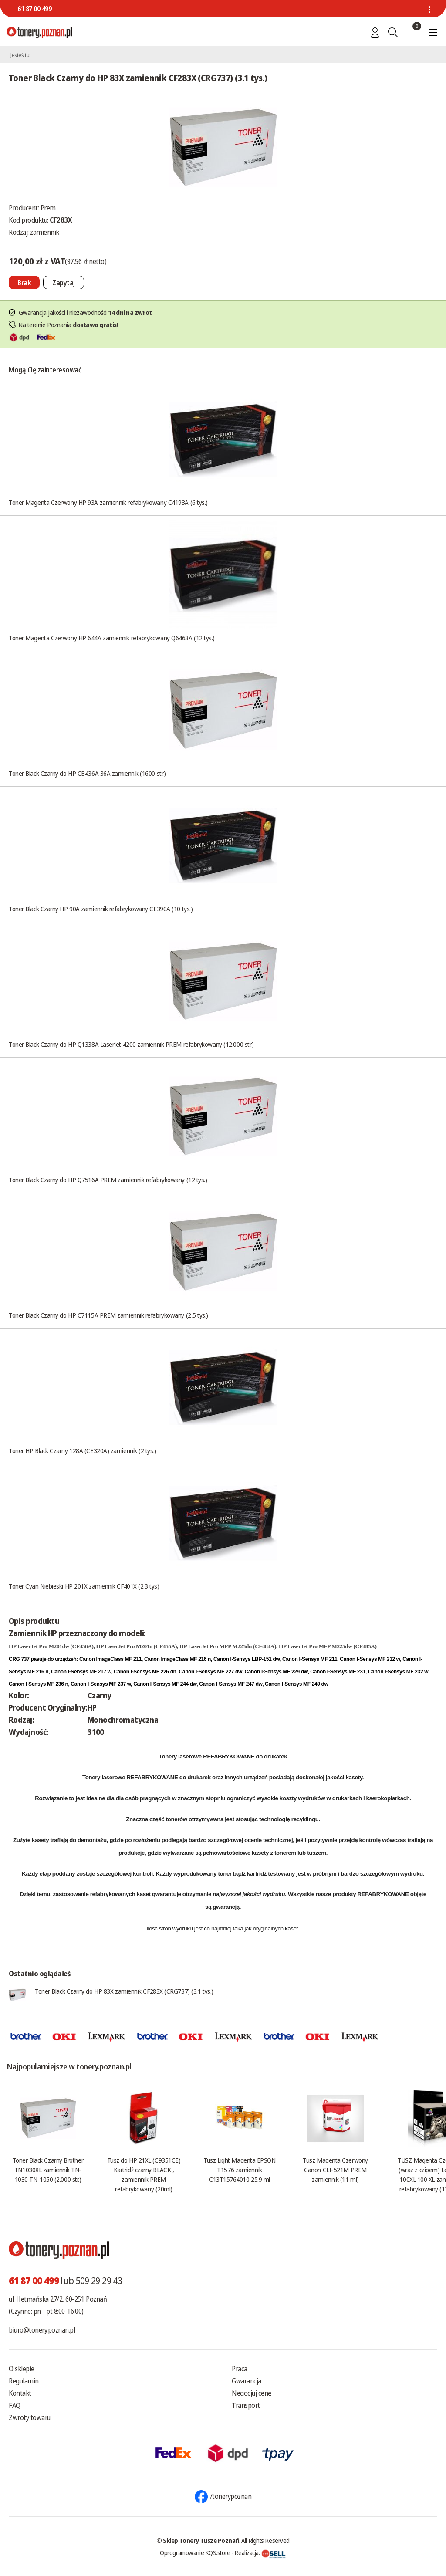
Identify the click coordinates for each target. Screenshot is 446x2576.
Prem (48, 208)
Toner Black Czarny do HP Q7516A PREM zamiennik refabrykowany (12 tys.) (108, 1179)
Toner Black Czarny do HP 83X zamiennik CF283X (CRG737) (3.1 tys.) (124, 1991)
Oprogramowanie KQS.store (195, 2552)
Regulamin (24, 2381)
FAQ (14, 2405)
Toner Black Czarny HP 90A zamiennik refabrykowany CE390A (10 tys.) (101, 908)
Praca (239, 2368)
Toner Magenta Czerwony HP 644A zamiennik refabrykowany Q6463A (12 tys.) (112, 637)
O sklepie (21, 2368)
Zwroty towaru (30, 2417)
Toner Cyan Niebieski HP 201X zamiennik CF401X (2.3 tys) (84, 1586)
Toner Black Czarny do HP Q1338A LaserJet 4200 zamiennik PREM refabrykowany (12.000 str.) (131, 1044)
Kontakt (20, 2393)
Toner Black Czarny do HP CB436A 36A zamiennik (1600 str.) (87, 773)
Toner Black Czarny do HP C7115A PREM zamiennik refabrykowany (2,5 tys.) (108, 1315)
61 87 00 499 (34, 9)
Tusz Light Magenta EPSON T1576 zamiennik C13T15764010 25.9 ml (239, 2170)
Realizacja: (260, 2552)
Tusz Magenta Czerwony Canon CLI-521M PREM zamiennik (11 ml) (335, 2170)
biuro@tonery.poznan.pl (42, 2330)
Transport (246, 2405)
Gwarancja (246, 2381)
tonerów (176, 1819)
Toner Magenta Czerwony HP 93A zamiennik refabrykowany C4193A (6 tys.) (108, 502)
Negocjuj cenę (251, 2393)
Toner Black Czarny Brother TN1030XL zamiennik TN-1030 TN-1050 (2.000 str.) (48, 2170)
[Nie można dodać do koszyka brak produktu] (24, 282)
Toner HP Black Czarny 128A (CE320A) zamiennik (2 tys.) (82, 1450)
